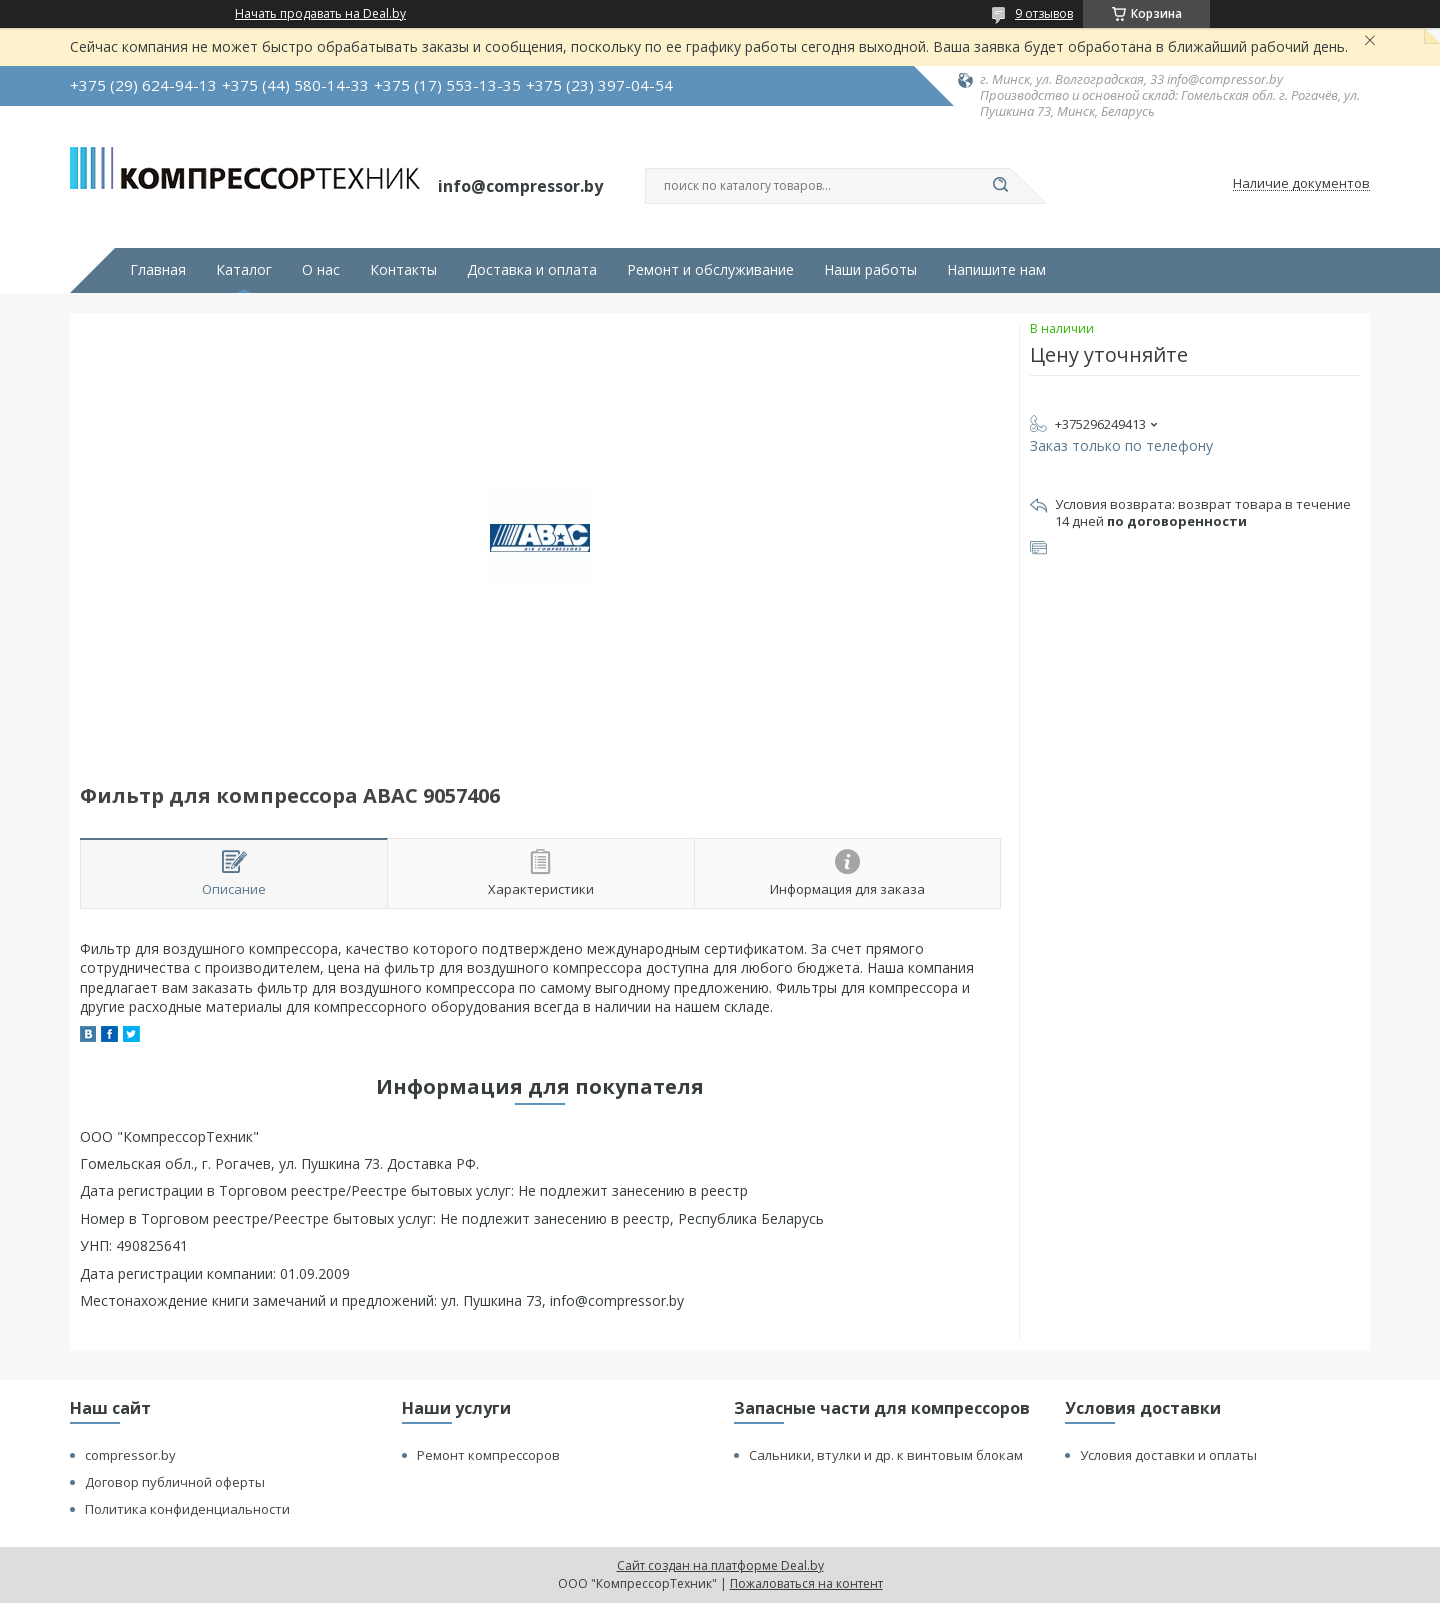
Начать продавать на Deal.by (320, 14)
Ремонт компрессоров (488, 1455)
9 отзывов (1044, 13)
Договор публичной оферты (175, 1482)
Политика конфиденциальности (187, 1509)
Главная (158, 270)
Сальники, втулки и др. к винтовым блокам (886, 1455)
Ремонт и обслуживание (710, 270)
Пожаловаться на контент (806, 1583)
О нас (321, 270)
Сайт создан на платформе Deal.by (720, 1565)
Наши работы (870, 270)
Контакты (403, 270)
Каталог (244, 270)
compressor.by (130, 1455)
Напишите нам (996, 270)
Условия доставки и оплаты (1168, 1455)
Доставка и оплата (532, 270)
